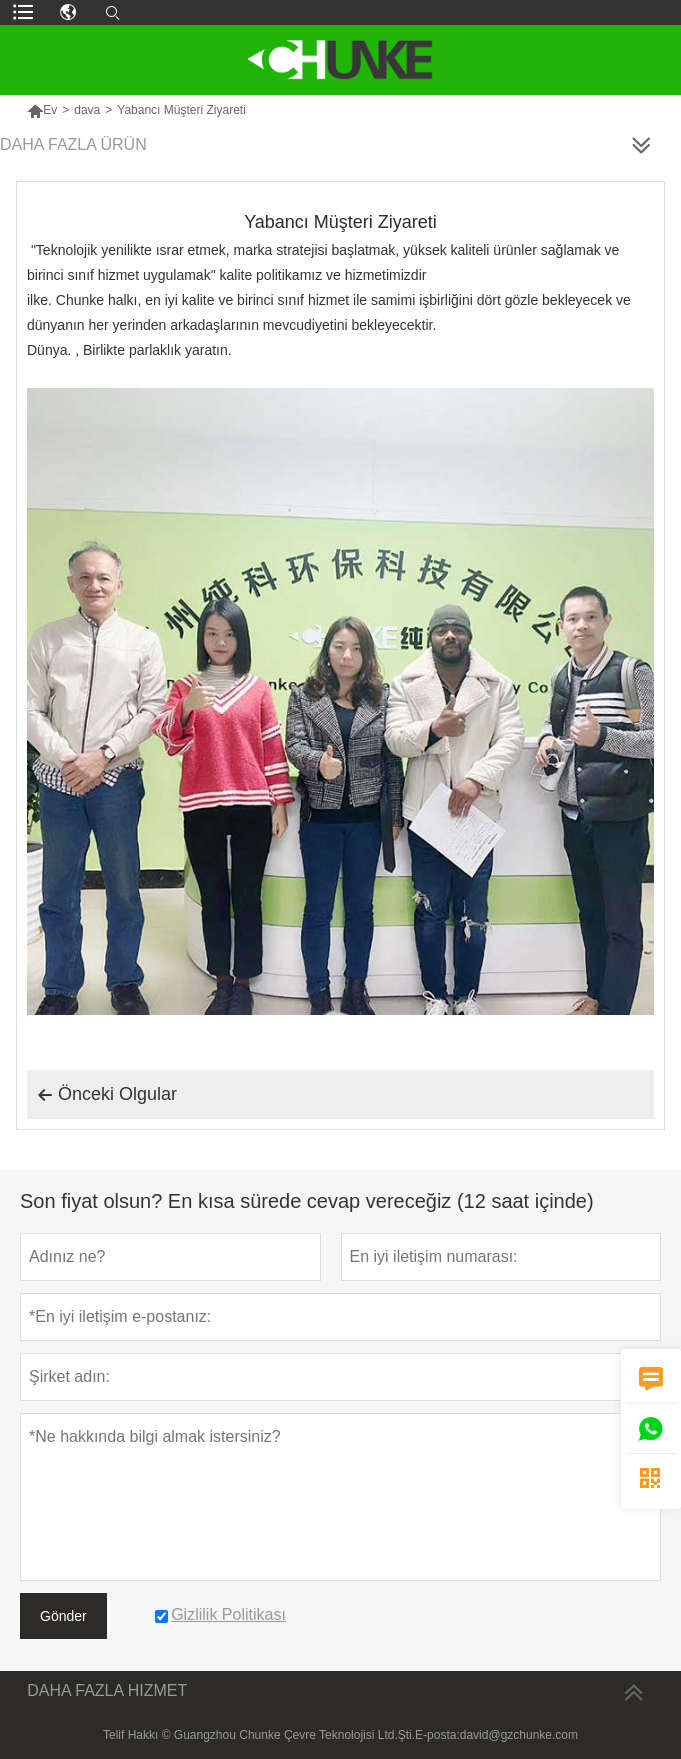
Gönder (63, 1616)
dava (87, 110)
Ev (42, 110)
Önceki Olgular (107, 1095)
